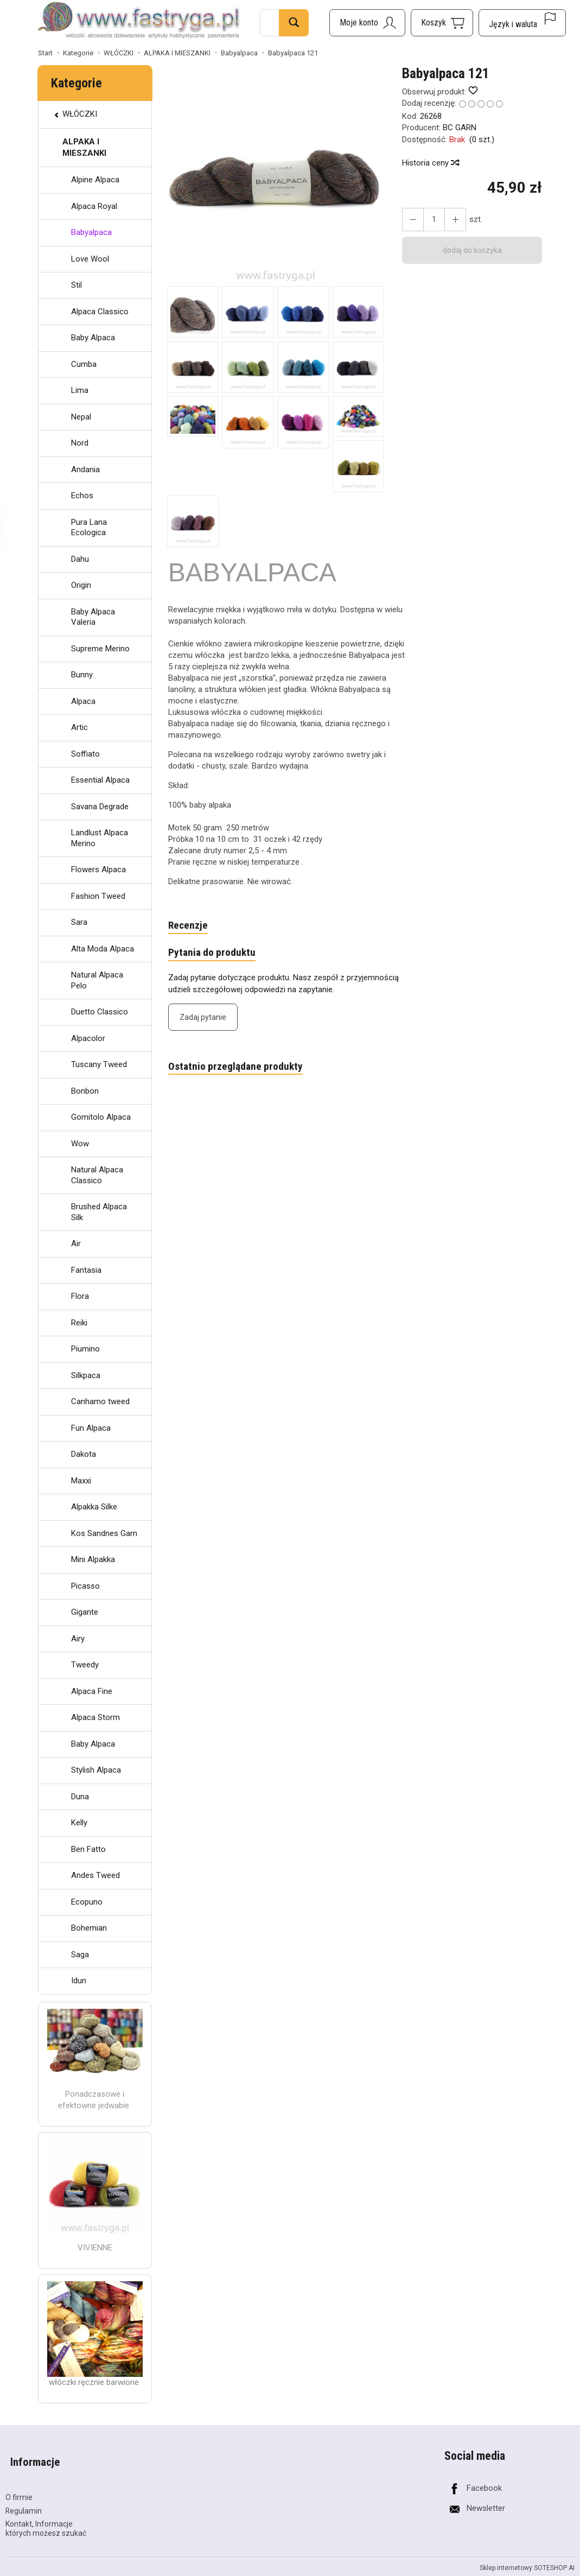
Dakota (83, 1454)
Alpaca (83, 701)
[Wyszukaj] (294, 22)
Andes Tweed (95, 1875)
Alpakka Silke (94, 1507)
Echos (82, 495)
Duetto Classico (99, 1012)
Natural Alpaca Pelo (97, 980)
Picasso (85, 1586)
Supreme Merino (100, 648)
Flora (80, 1296)
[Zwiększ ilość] (411, 219)
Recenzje (189, 925)
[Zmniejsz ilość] (450, 219)
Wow (80, 1144)
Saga (80, 1954)
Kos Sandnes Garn (104, 1533)
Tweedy (85, 1665)
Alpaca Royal (94, 206)
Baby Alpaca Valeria (93, 617)
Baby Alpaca (93, 337)
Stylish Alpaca (96, 1770)
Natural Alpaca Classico (97, 1175)
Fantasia (86, 1270)
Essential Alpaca (100, 780)
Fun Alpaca (91, 1428)
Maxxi (81, 1481)
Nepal (81, 417)
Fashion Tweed (98, 896)
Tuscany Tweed (99, 1064)
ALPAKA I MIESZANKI (84, 147)
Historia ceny (430, 163)
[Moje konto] (367, 22)
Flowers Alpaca (98, 869)
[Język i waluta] (522, 22)
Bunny (82, 675)
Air (76, 1243)
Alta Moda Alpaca (102, 949)
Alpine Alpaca (95, 180)
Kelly (79, 1823)
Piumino (85, 1349)
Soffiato (85, 754)
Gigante (84, 1612)
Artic (79, 727)
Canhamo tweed (100, 1401)
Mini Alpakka (93, 1559)
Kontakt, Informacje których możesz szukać (45, 2517)
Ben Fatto (88, 1849)
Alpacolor (88, 1038)
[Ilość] (431, 219)
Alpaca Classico (100, 311)
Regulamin (23, 2499)
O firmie (19, 2485)
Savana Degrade (100, 806)
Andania (85, 469)
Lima (79, 390)
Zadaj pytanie (203, 1020)
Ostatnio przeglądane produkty (239, 1069)
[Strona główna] (139, 21)
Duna (80, 1796)
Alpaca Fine (91, 1691)
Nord (79, 443)
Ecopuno (87, 1902)
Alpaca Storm (95, 1717)
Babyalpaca (91, 232)
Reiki (79, 1323)
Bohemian (89, 1928)
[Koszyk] (442, 22)
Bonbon (85, 1091)
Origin (81, 585)
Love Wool (90, 259)
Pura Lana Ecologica (89, 527)
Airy (78, 1639)
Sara (79, 922)
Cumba (84, 364)
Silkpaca (85, 1375)
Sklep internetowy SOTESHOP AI (527, 2556)
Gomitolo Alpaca (101, 1117)
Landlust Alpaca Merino (99, 838)
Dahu (80, 559)
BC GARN (459, 127)
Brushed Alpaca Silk (99, 1212)
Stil (76, 285)
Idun (78, 1980)
